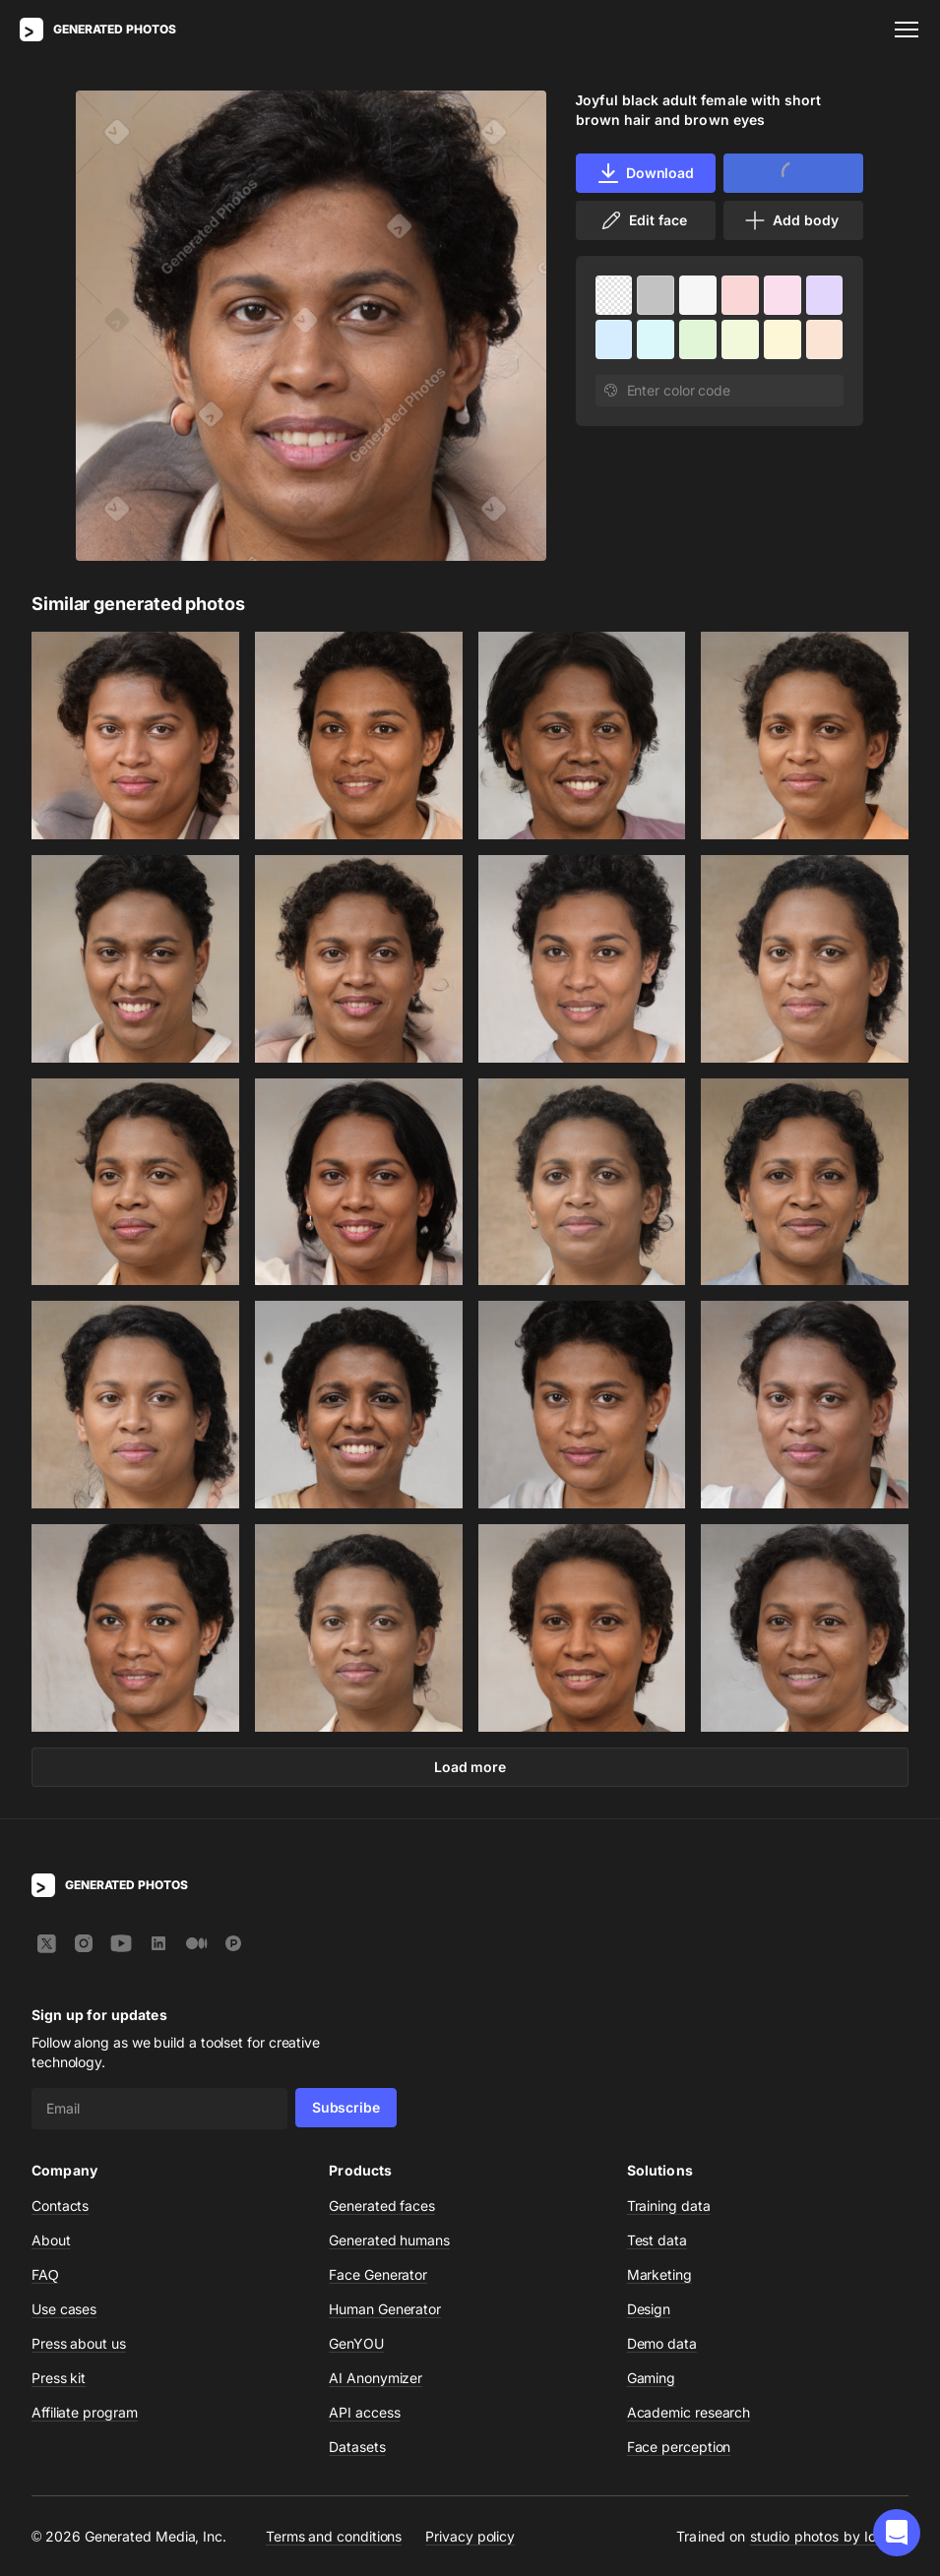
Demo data (662, 2343)
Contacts (60, 2205)
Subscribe (346, 2107)
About (51, 2240)
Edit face (642, 220)
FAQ (45, 2274)
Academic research (689, 2412)
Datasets (357, 2446)
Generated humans (389, 2240)
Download (645, 173)
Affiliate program (84, 2412)
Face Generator (378, 2274)
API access (364, 2412)
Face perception (679, 2446)
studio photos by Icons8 (829, 2536)
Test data (657, 2240)
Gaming (651, 2377)
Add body (790, 220)
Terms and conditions (334, 2535)
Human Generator (385, 2308)
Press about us (78, 2343)
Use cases (63, 2308)
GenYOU (356, 2343)
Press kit (58, 2377)
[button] (896, 2532)
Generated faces (382, 2205)
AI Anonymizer (375, 2377)
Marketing (659, 2274)
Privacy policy (470, 2535)
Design (649, 2308)
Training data (669, 2205)
